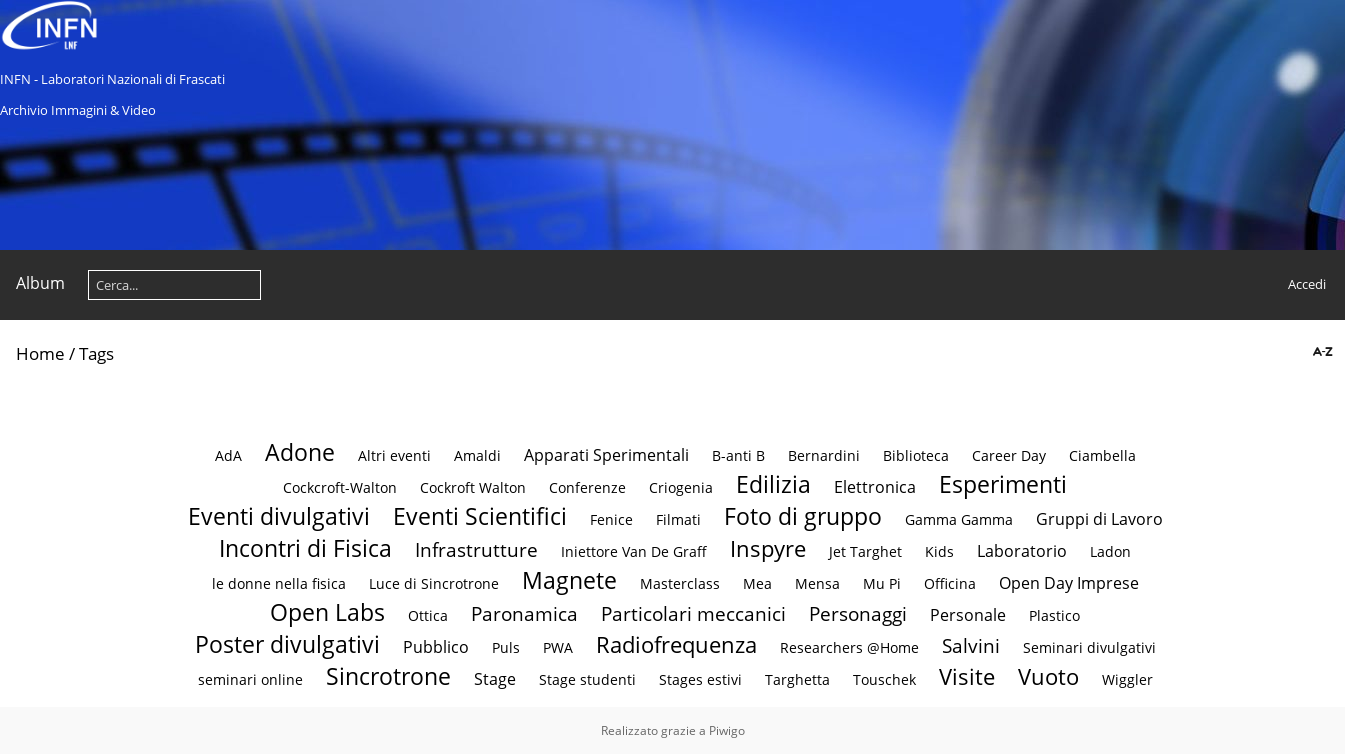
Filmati (678, 519)
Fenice (611, 519)
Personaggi (858, 613)
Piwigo (727, 730)
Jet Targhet (865, 551)
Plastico (1054, 615)
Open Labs (327, 612)
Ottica (428, 615)
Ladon (1110, 551)
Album (40, 283)
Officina (950, 583)
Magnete (569, 580)
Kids (939, 551)
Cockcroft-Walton (340, 487)
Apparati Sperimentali (606, 455)
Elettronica (875, 487)
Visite (967, 676)
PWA (558, 647)
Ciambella (1102, 455)
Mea (757, 583)
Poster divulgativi (287, 644)
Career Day (1009, 455)
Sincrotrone (388, 676)
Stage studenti (587, 679)
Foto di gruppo (803, 516)
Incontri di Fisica (305, 548)
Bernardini (824, 455)
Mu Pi (882, 583)
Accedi (1307, 284)
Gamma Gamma (959, 519)
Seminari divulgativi (1089, 647)
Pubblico (436, 647)
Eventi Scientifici (480, 516)
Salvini (971, 645)
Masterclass (680, 583)
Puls (506, 647)
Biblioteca (916, 455)
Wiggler (1127, 679)
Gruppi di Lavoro (1099, 519)
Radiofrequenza (676, 644)
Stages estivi (700, 679)
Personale (968, 615)
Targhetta (797, 679)
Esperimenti (1003, 484)
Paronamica (524, 613)
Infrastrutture (476, 549)
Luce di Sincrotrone (434, 583)
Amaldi (477, 455)
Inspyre (768, 548)
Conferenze (587, 487)
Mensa (817, 583)
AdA (228, 455)
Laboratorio (1022, 551)
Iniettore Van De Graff (634, 551)
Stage (495, 679)
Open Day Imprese (1069, 583)
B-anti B (738, 455)
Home (40, 353)
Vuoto (1048, 676)
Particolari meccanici (693, 613)
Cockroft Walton (475, 487)
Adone (300, 452)
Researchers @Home (849, 647)
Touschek (884, 679)
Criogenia (681, 487)
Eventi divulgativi (279, 516)
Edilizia (773, 484)
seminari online (250, 679)
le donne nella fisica (279, 583)
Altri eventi (394, 455)
